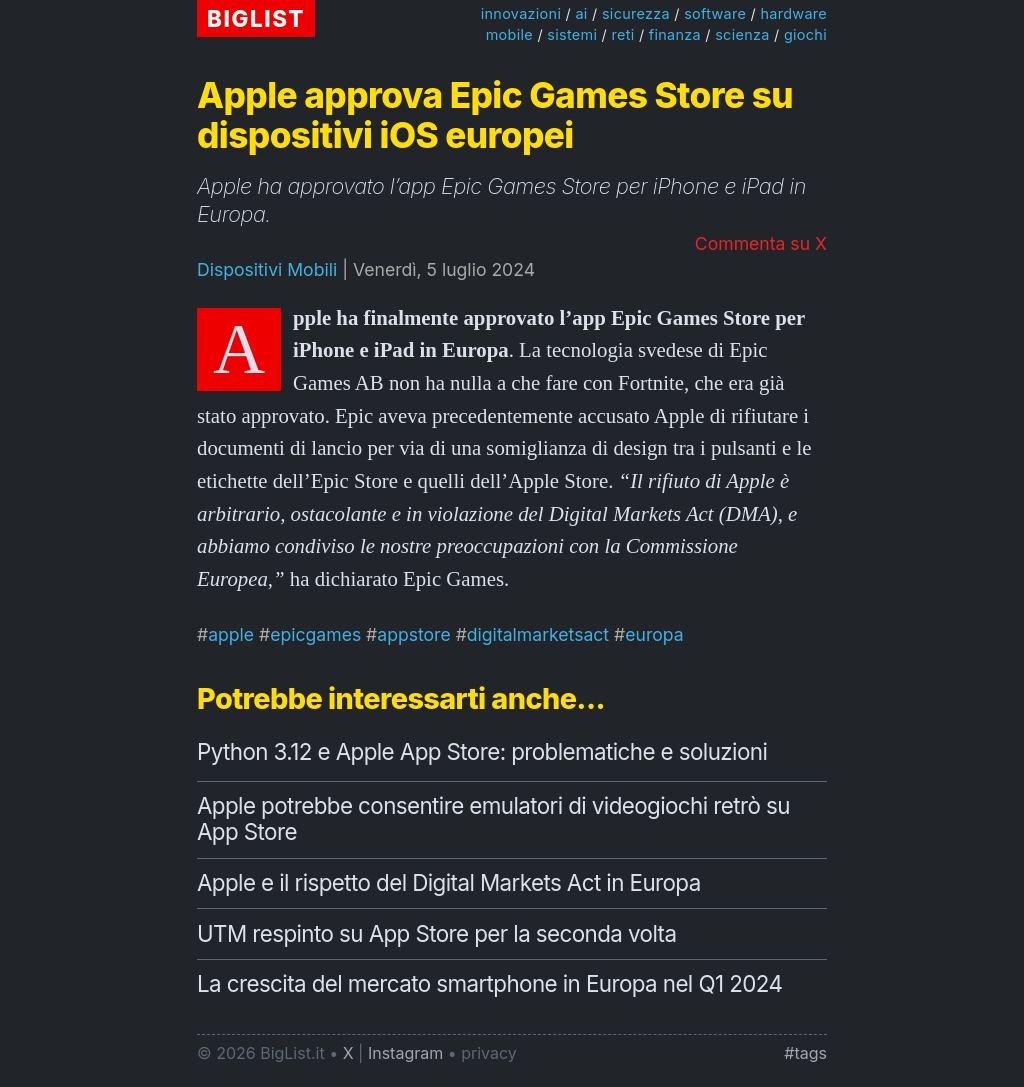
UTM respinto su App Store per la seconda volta (436, 933)
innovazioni (521, 13)
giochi (805, 34)
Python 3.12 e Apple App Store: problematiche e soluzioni (482, 751)
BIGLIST (256, 18)
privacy (489, 1053)
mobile (509, 34)
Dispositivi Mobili (267, 269)
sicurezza (636, 13)
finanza (675, 34)
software (715, 13)
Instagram (405, 1053)
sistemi (572, 34)
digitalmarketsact (538, 634)
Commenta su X (761, 243)
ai (581, 13)
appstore (413, 634)
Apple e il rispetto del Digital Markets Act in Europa (449, 882)
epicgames (315, 634)
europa (654, 634)
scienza (742, 34)
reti (622, 34)
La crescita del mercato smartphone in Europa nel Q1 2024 (489, 983)
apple (231, 634)
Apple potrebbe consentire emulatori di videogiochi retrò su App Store (493, 818)
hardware (793, 13)
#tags (805, 1053)
